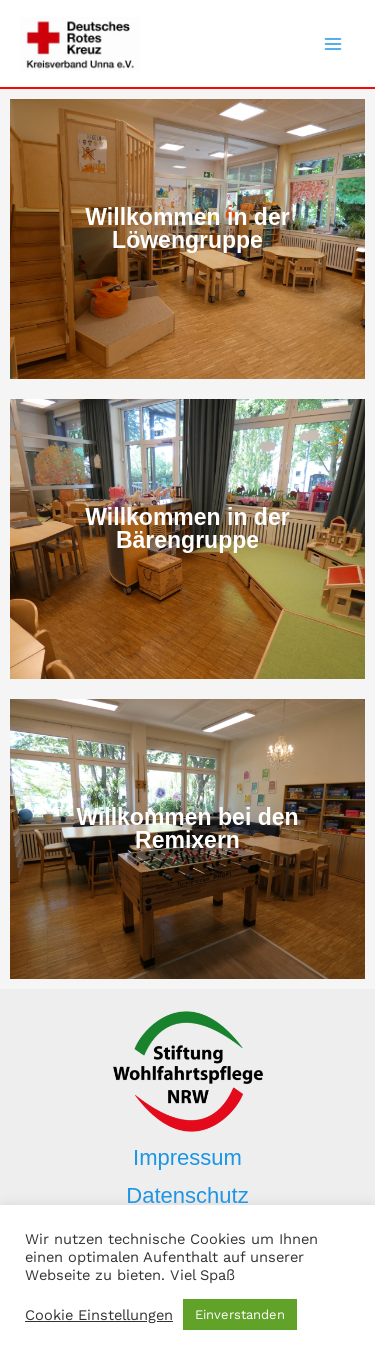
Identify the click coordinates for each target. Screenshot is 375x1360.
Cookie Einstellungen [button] (99, 1315)
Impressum (187, 1157)
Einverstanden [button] (240, 1314)
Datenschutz (187, 1195)
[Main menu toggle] (333, 44)
